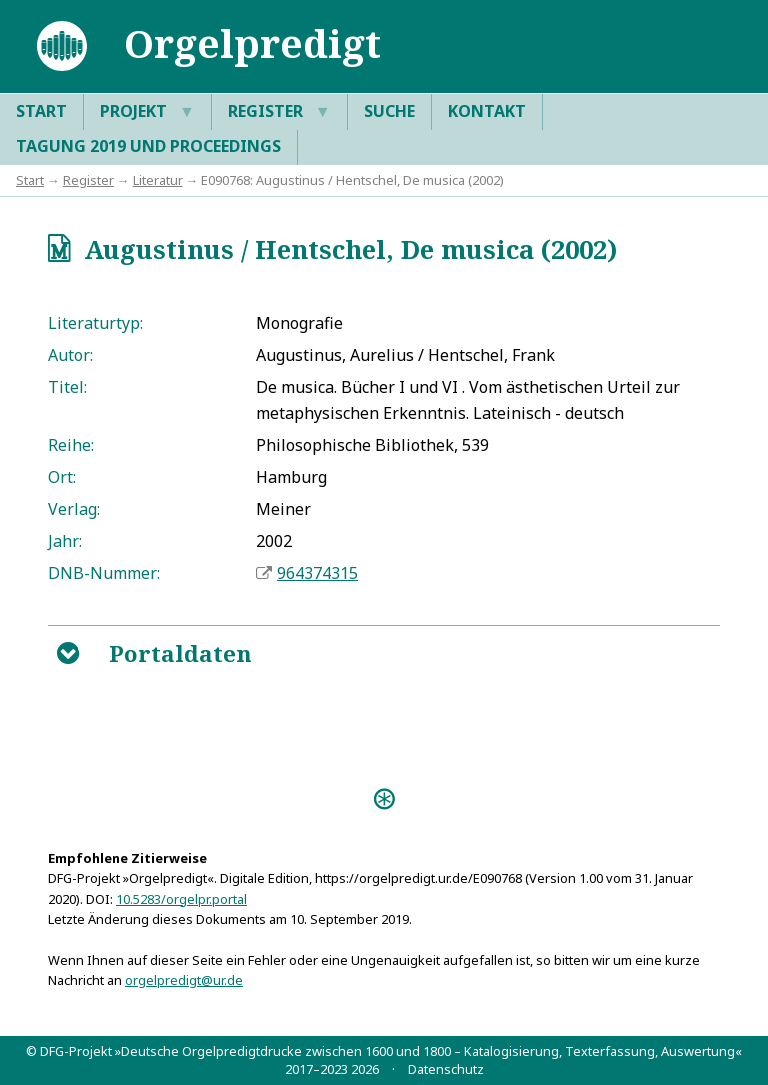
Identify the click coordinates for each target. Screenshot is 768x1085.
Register (279, 112)
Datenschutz (446, 1069)
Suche (389, 111)
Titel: (67, 387)
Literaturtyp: (95, 323)
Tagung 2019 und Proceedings (148, 146)
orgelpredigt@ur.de (184, 980)
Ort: (62, 477)
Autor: (70, 355)
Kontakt (487, 111)
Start (41, 111)
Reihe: (71, 445)
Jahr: (65, 541)
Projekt (147, 112)
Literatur (158, 180)
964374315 (317, 573)
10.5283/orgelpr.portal (181, 899)
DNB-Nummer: (104, 573)
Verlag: (74, 509)
